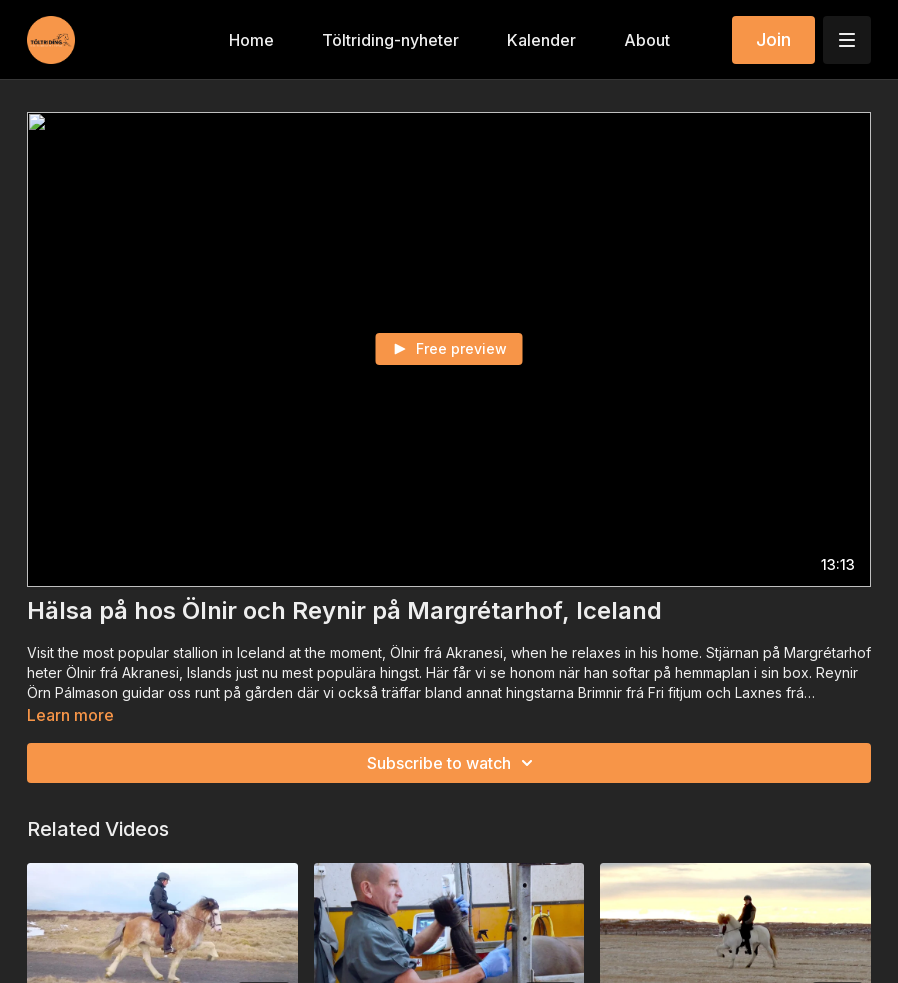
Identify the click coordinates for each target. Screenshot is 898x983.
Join (773, 39)
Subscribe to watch (453, 763)
